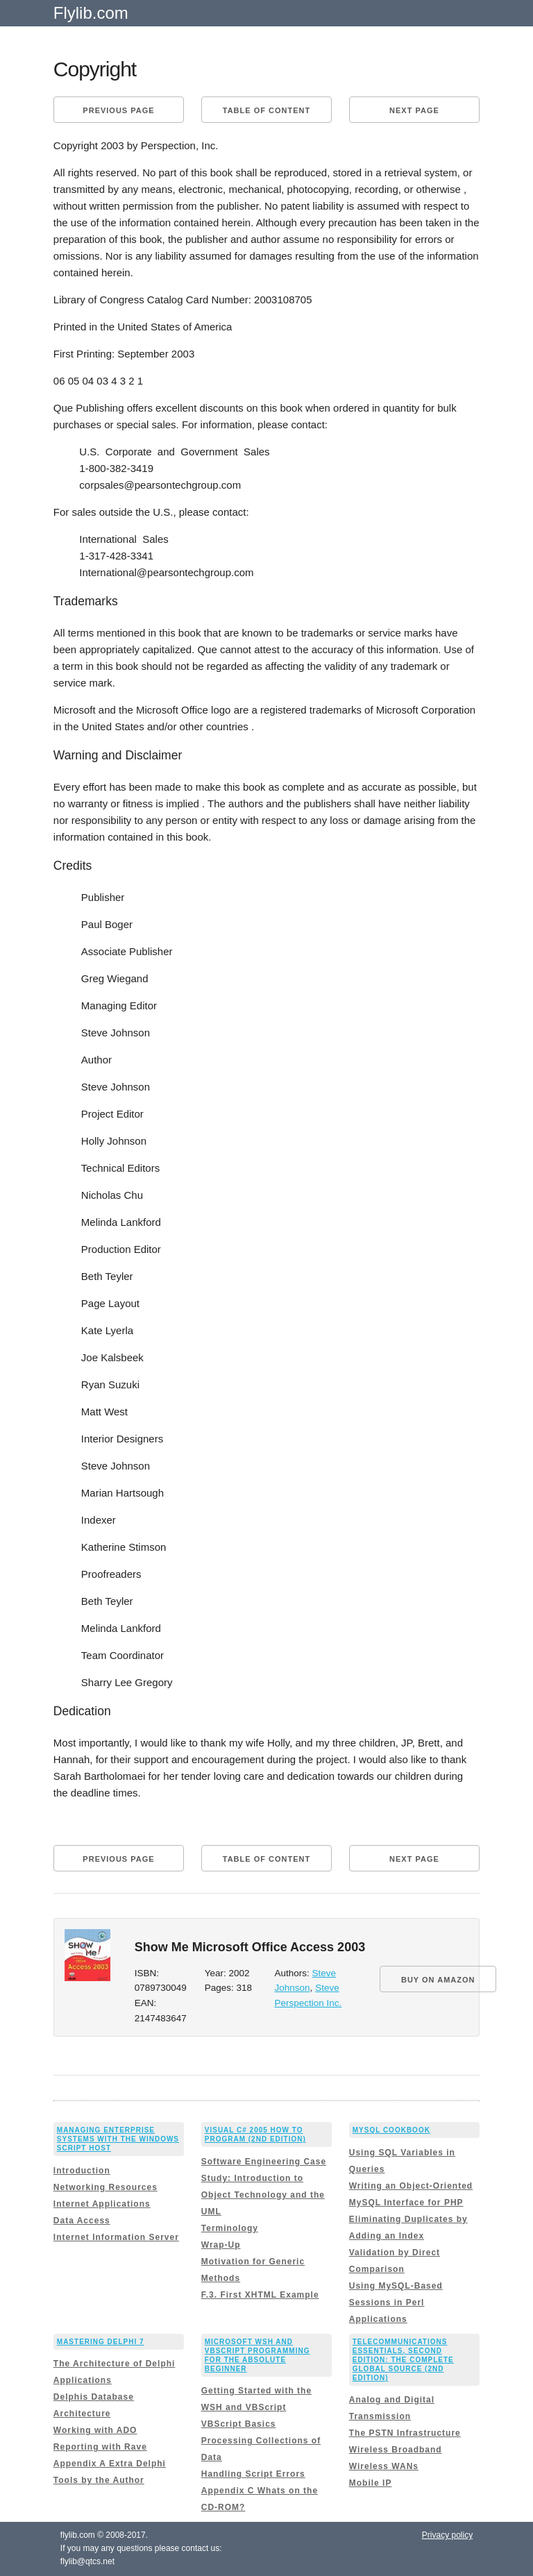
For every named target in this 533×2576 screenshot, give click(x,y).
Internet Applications (102, 2204)
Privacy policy (447, 2535)
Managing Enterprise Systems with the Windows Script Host (118, 2139)
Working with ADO (95, 2430)
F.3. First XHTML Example (260, 2295)
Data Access (81, 2220)
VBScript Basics (238, 2424)
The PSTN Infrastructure (405, 2433)
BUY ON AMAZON (438, 1980)
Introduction (81, 2170)
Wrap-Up (221, 2245)
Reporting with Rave (100, 2447)
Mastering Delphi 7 (100, 2342)
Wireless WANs (383, 2466)
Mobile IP (370, 2483)
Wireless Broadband (395, 2450)
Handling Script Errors (253, 2474)
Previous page (118, 110)
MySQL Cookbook (391, 2130)
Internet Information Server (116, 2237)
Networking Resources (105, 2187)
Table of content (266, 110)
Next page (414, 110)
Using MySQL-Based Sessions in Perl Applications (396, 2302)
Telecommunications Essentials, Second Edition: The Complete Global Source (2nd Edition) (403, 2360)
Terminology (229, 2228)
